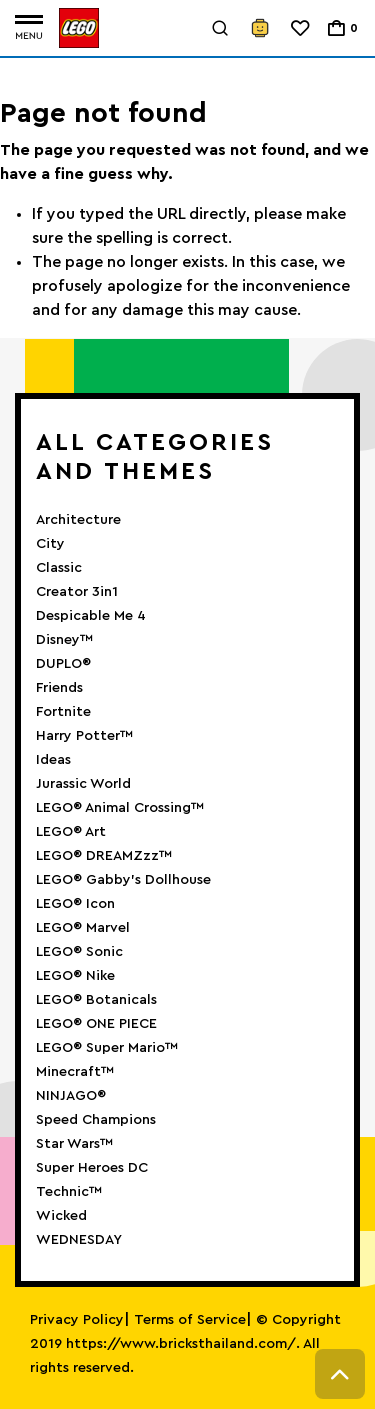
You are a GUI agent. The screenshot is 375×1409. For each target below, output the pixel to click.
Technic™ (69, 1192)
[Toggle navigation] (29, 28)
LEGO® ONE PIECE (96, 1024)
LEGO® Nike (75, 976)
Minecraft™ (75, 1072)
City (50, 544)
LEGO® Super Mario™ (107, 1048)
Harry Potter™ (84, 736)
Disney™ (64, 640)
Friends (59, 688)
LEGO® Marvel (83, 928)
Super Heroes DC (92, 1168)
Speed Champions (96, 1120)
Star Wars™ (74, 1144)
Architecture (78, 520)
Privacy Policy (77, 1320)
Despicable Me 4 (91, 616)
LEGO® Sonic (79, 952)
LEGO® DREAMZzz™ (104, 856)
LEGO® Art (71, 832)
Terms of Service (190, 1320)
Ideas (53, 760)
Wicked (61, 1216)
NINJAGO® (71, 1096)
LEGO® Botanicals (96, 1000)
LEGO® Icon (75, 904)
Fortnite (63, 712)
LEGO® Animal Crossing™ (120, 808)
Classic (59, 568)
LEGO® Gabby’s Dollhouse (123, 880)
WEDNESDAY (79, 1240)
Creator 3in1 (77, 592)
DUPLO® (63, 664)
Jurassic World (83, 784)
